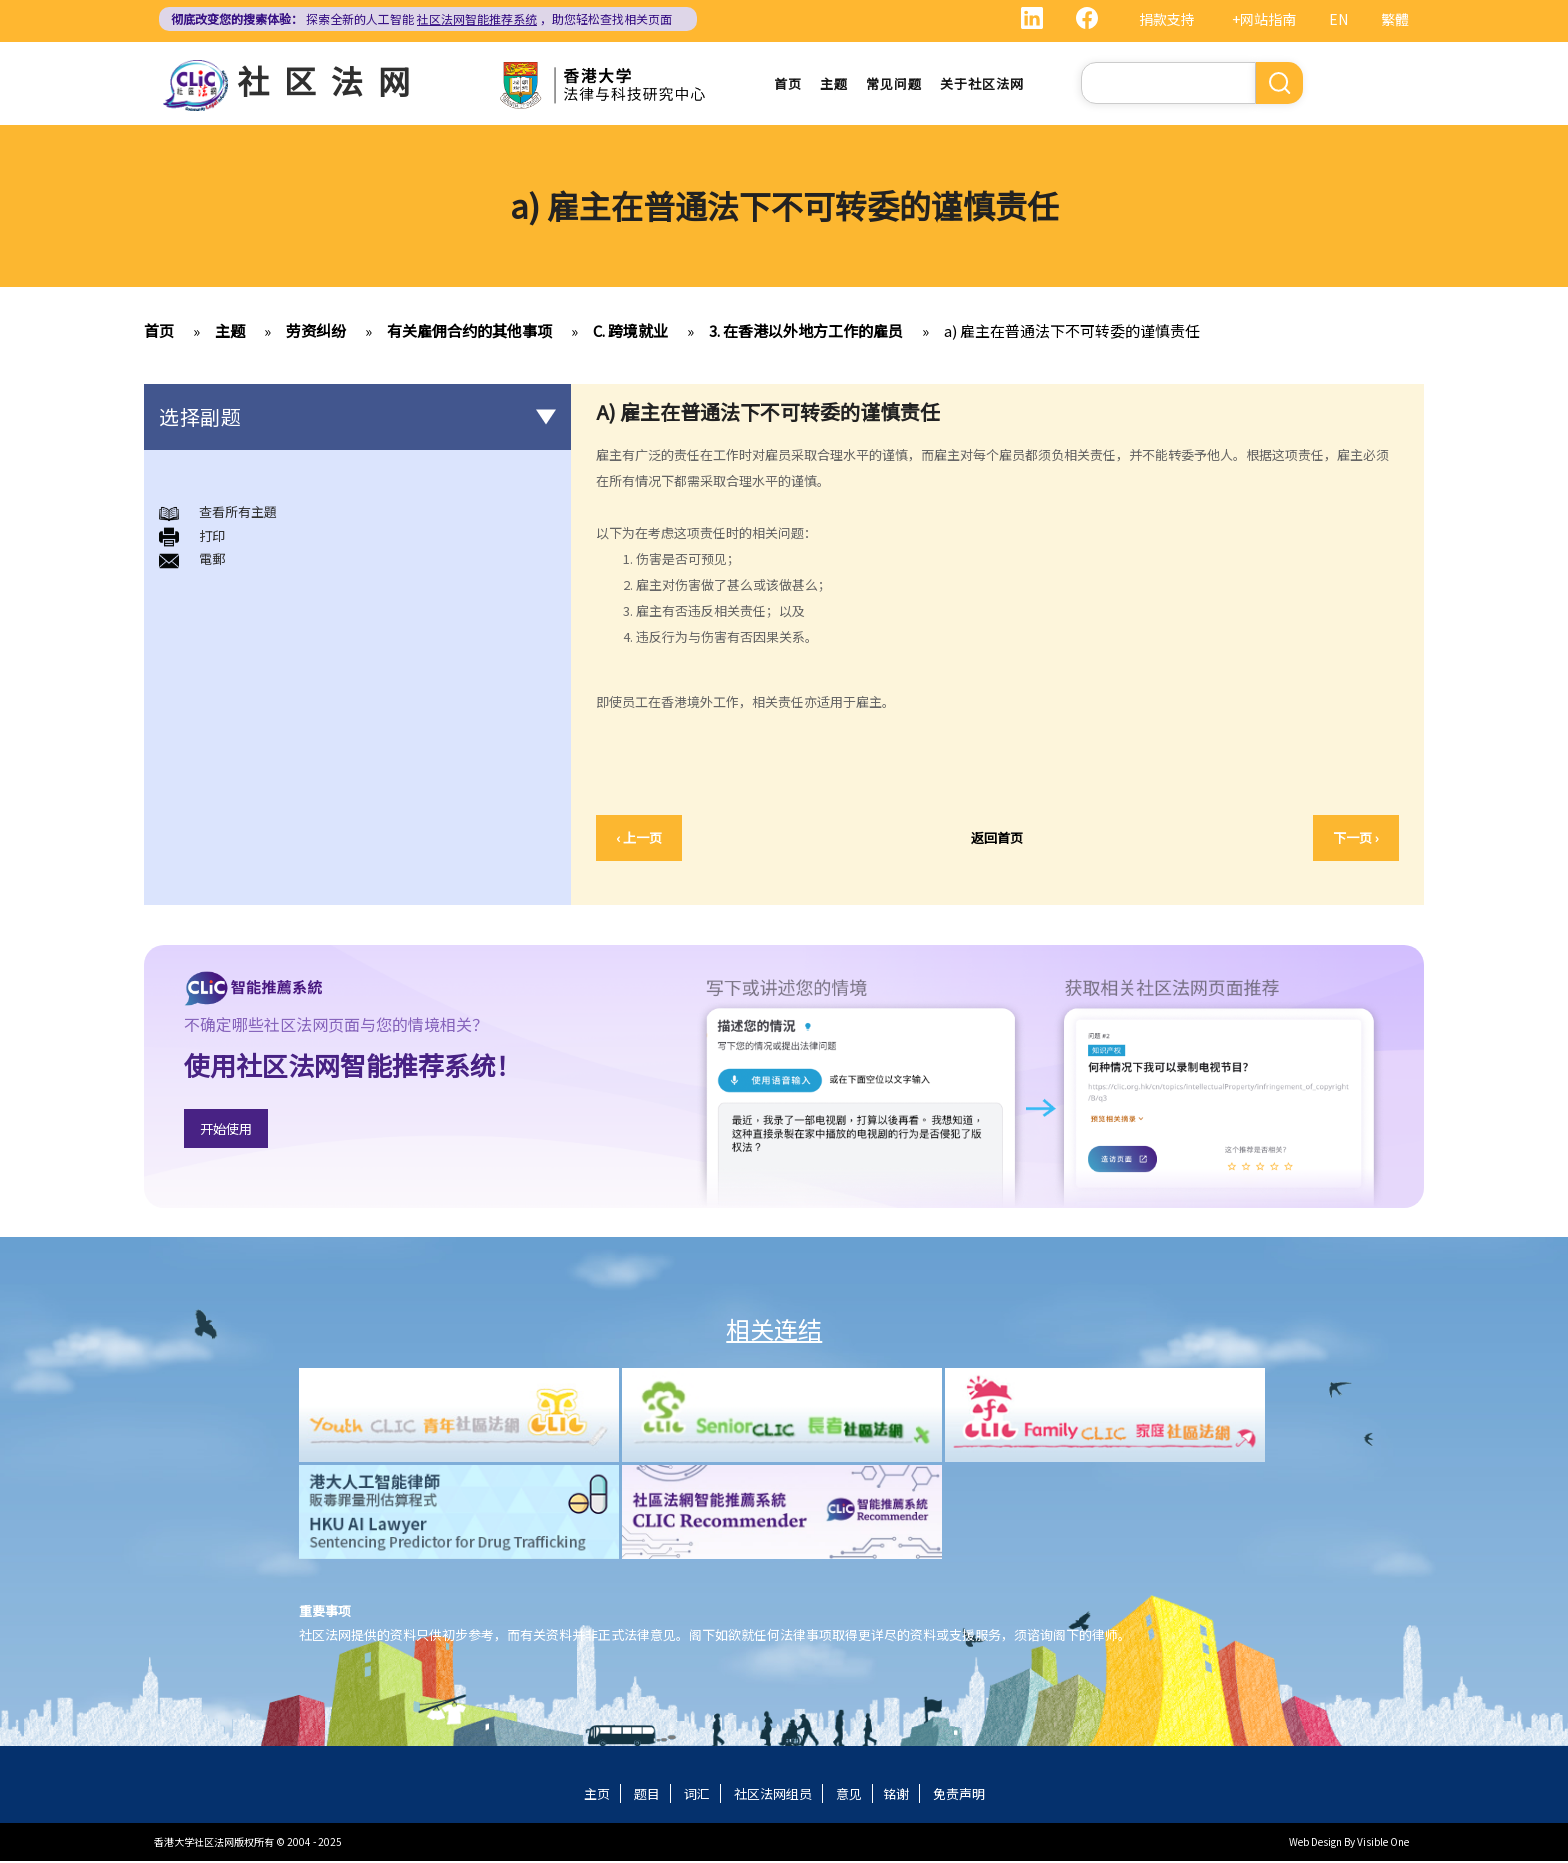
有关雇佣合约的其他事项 (469, 332)
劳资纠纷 (316, 332)
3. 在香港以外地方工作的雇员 (806, 332)
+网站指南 (1264, 19)
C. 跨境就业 (630, 332)
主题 (834, 84)
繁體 (1395, 19)
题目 (647, 1795)
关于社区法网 (982, 84)
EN (1338, 19)
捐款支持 (1167, 19)
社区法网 (331, 80)
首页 (788, 84)
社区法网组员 (773, 1795)
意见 (849, 1795)
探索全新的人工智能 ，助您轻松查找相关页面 (421, 18)
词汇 (697, 1795)
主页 (597, 1795)
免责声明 (959, 1795)
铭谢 (896, 1795)
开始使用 (226, 1129)
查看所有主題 (238, 513)
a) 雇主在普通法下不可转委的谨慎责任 (1072, 332)
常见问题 (894, 84)
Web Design (1315, 1843)
